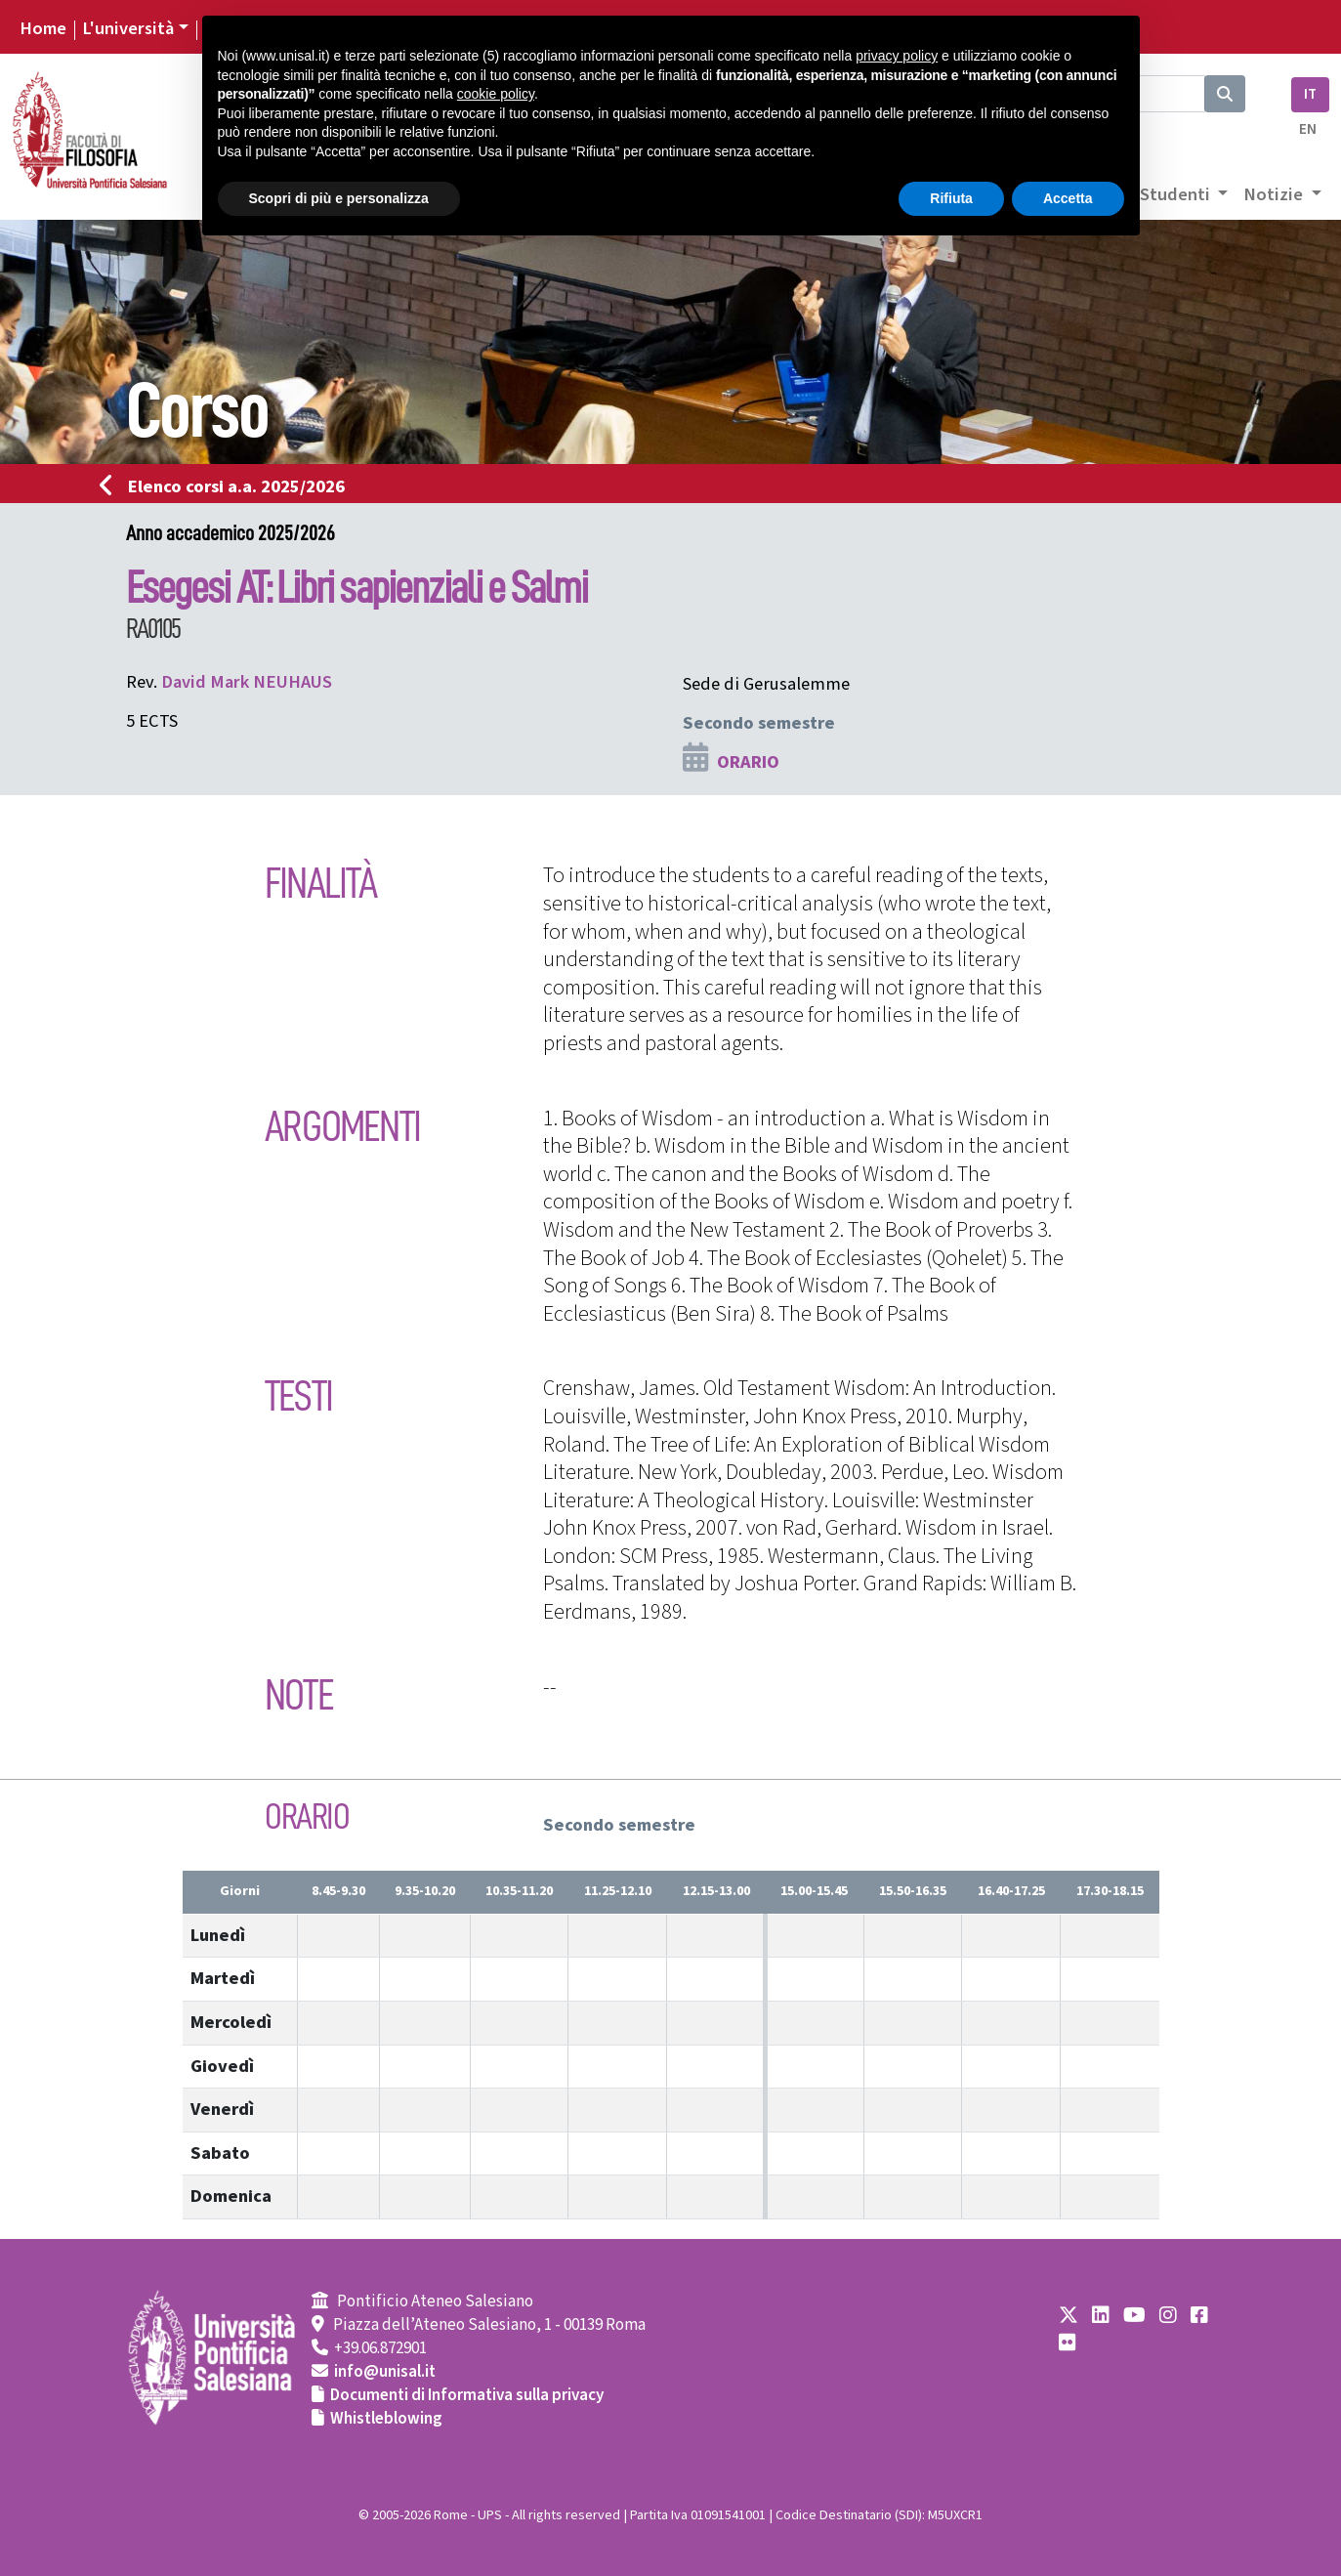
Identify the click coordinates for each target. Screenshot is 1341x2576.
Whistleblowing (386, 2418)
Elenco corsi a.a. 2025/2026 (228, 486)
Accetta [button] (1068, 198)
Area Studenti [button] (1157, 194)
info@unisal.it (385, 2372)
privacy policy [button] (897, 55)
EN (1308, 129)
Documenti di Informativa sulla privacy (467, 2395)
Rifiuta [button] (951, 198)
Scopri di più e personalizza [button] (339, 198)
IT (1310, 94)
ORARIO (748, 762)
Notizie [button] (1275, 194)
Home (43, 28)
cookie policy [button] (495, 94)
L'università (128, 28)
